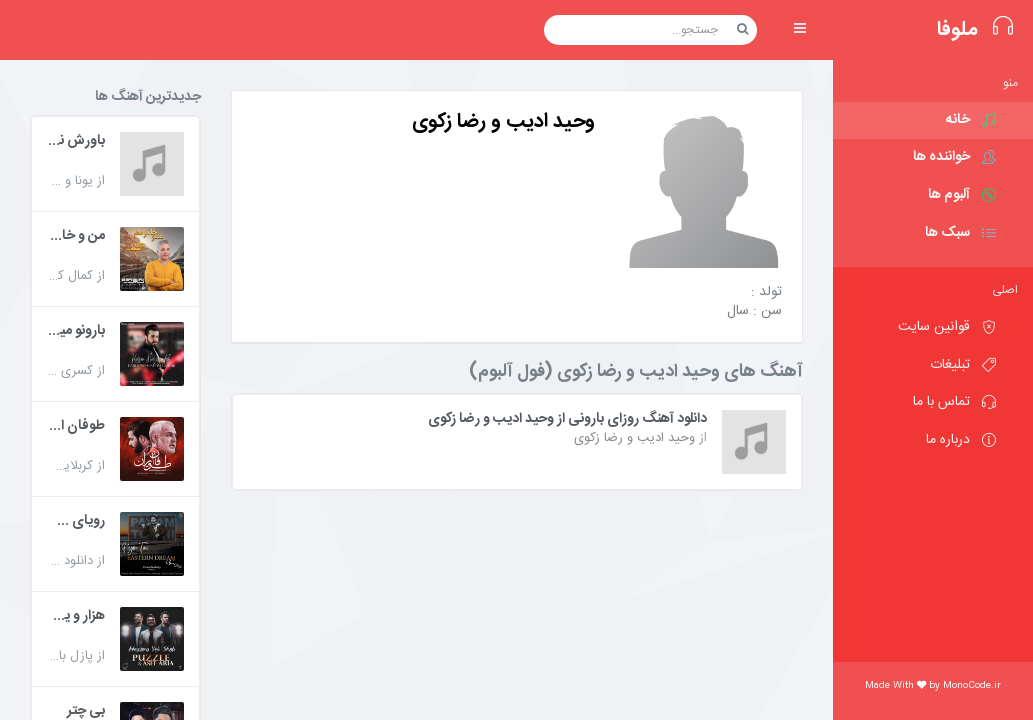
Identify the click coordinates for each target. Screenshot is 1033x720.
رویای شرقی (76, 522)
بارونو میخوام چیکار (76, 332)
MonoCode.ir (972, 686)
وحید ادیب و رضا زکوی (634, 438)
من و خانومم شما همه (76, 237)
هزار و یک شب (76, 617)
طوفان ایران (76, 427)
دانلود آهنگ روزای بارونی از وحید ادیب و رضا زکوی (567, 420)
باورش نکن (76, 142)
